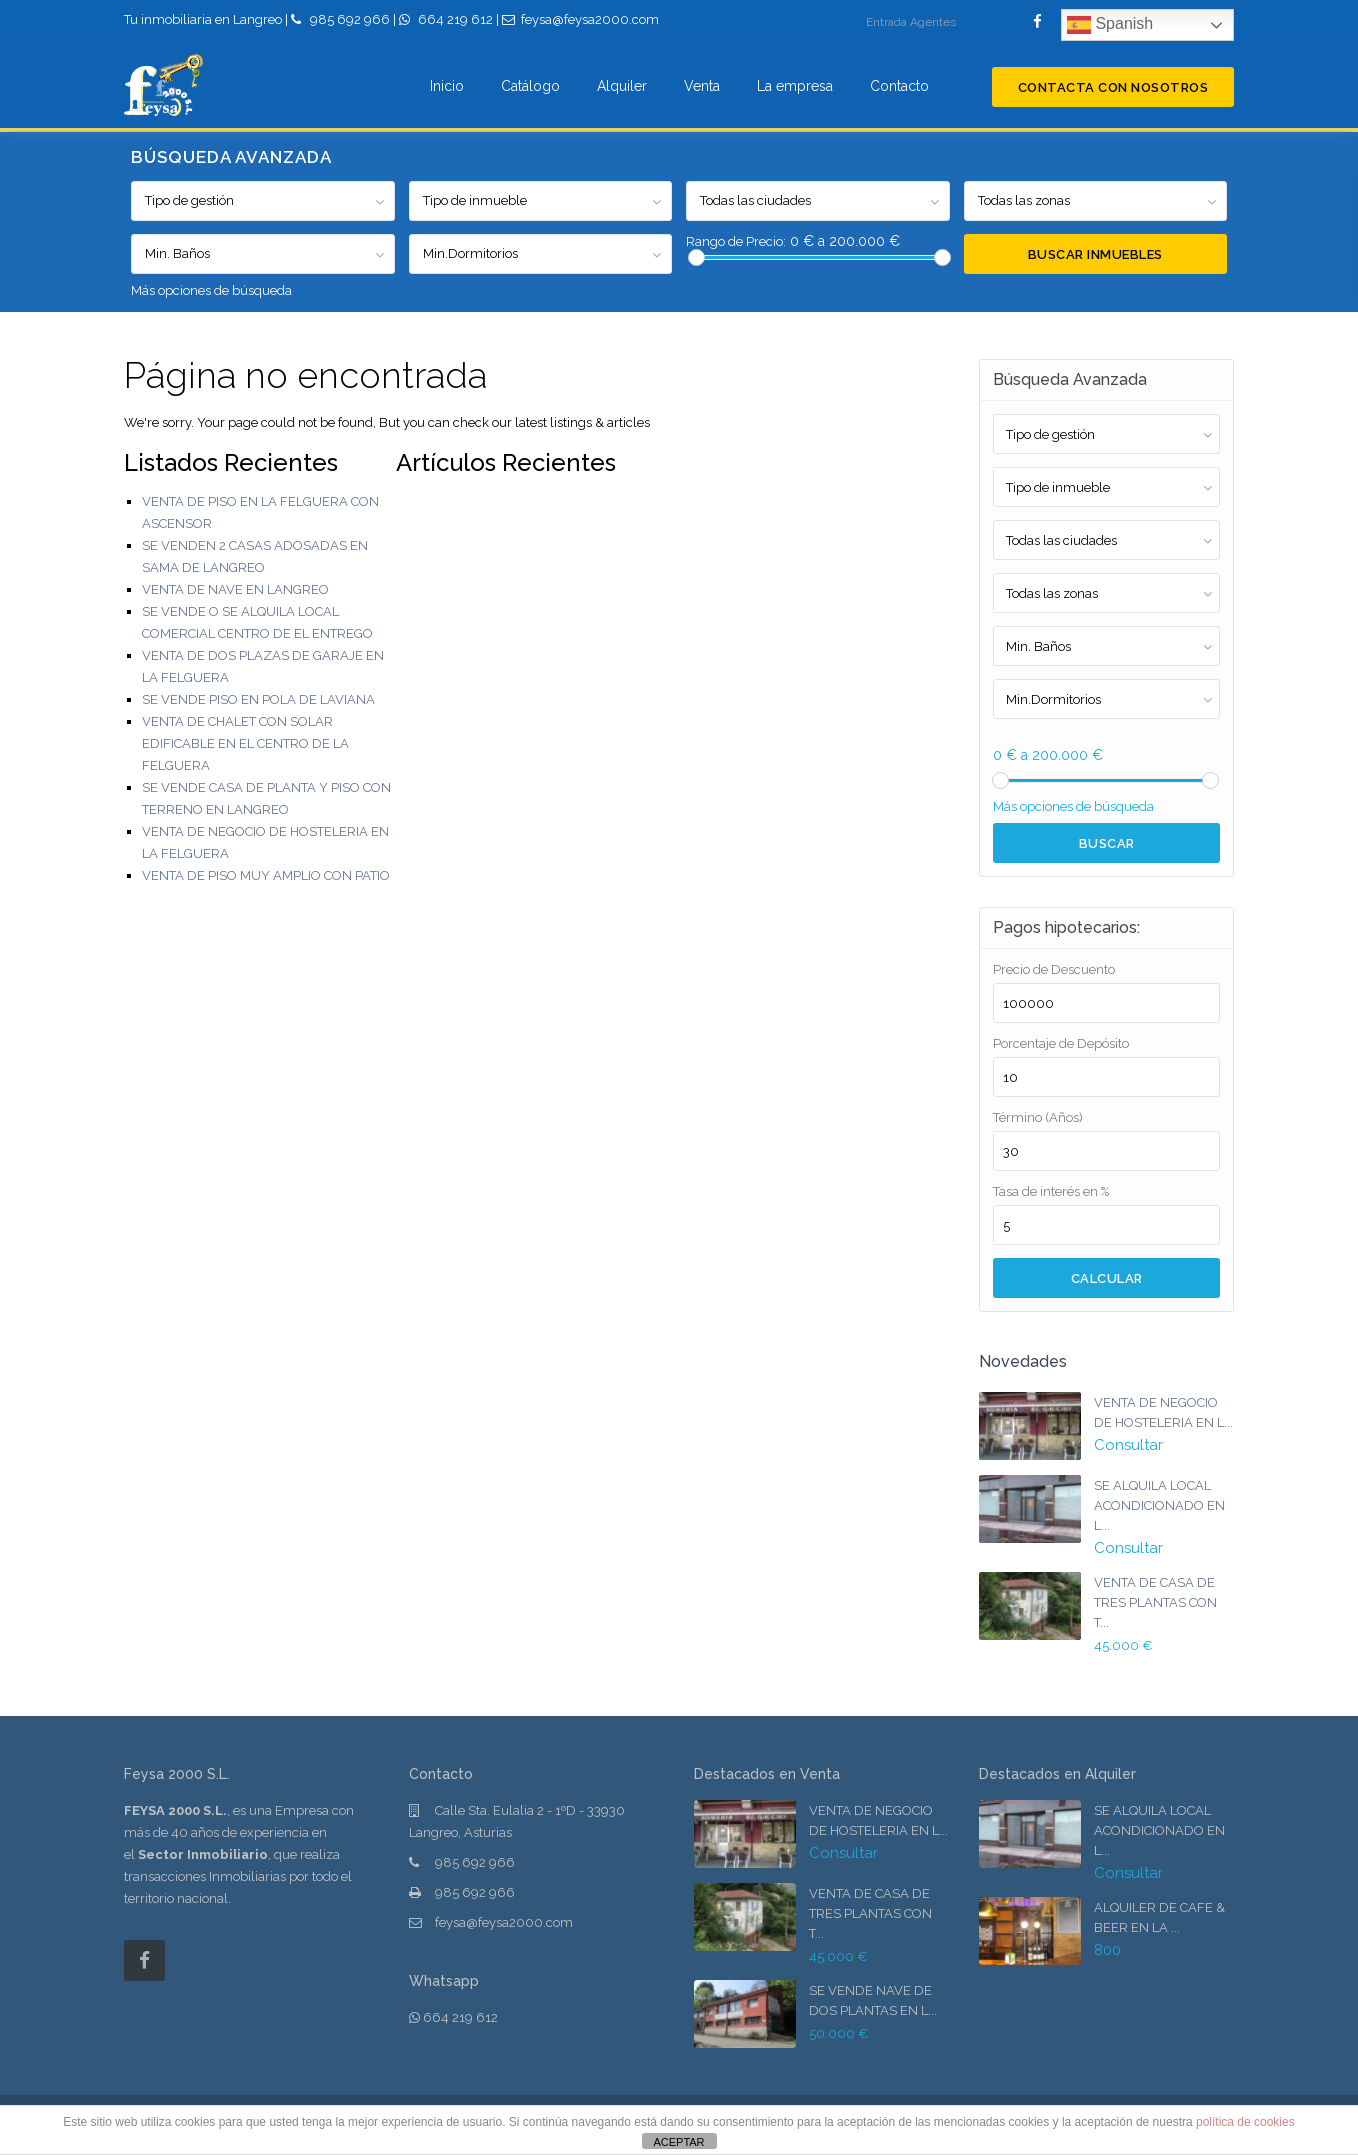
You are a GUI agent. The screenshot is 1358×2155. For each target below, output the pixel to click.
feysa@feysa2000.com (504, 1922)
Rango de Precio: (736, 241)
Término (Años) (1038, 1117)
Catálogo (530, 86)
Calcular (1107, 1278)
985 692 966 (350, 19)
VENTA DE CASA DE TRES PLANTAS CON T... (1155, 1602)
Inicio (447, 86)
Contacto (899, 86)
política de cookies (1245, 2122)
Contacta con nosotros (1113, 87)
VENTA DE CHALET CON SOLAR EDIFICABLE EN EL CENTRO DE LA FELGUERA (245, 743)
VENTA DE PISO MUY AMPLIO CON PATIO (266, 875)
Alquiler (622, 86)
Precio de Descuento (1054, 969)
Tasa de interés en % (1051, 1191)
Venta (702, 86)
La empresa (795, 86)
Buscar (1107, 843)
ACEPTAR (678, 2142)
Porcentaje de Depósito (1061, 1043)
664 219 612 (455, 19)
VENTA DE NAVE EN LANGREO (235, 589)
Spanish (1110, 25)
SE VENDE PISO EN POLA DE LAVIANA (258, 699)
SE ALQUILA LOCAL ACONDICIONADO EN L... (1159, 1505)
